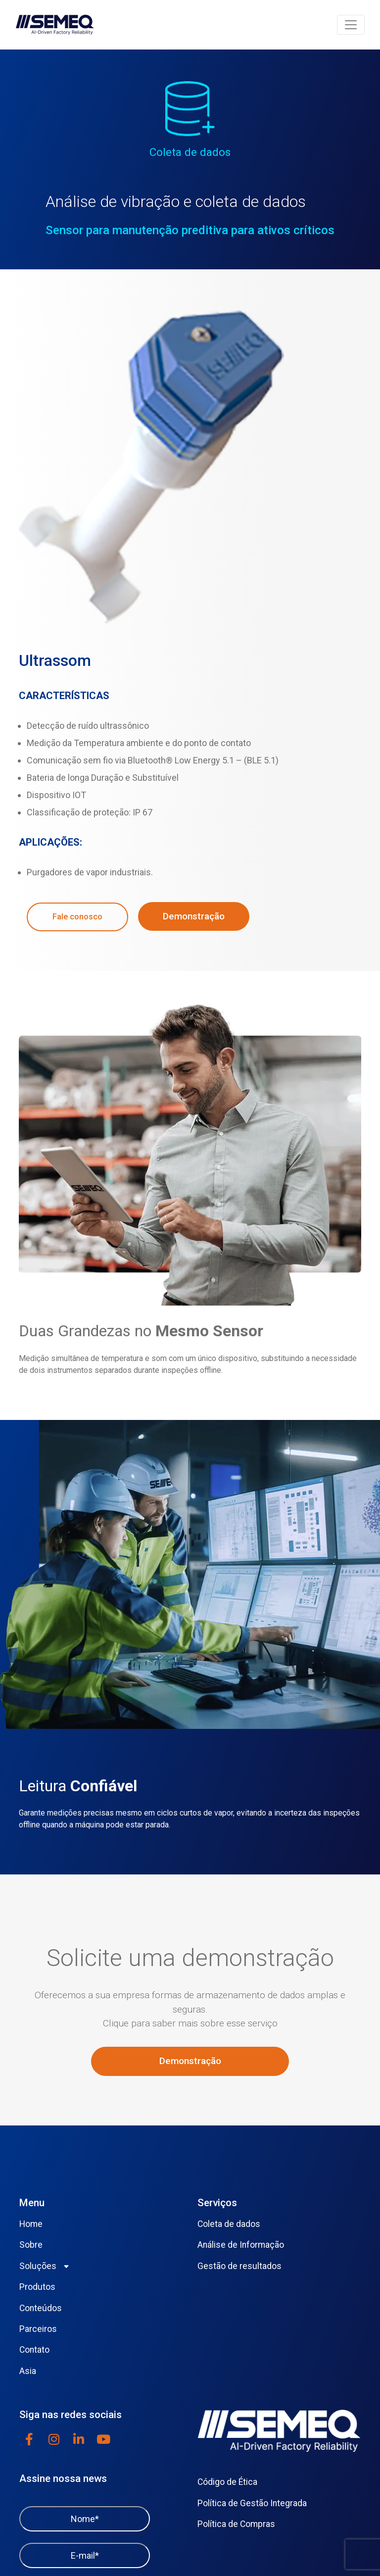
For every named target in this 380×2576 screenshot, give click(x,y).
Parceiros (38, 2329)
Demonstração (194, 916)
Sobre (31, 2245)
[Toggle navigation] (351, 25)
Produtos (37, 2287)
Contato (34, 2350)
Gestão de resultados (239, 2266)
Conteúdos (40, 2308)
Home (31, 2224)
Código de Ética (227, 2482)
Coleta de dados (228, 2224)
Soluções (37, 2266)
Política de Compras (236, 2524)
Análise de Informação (240, 2245)
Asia (27, 2371)
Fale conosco (77, 916)
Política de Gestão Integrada (252, 2503)
